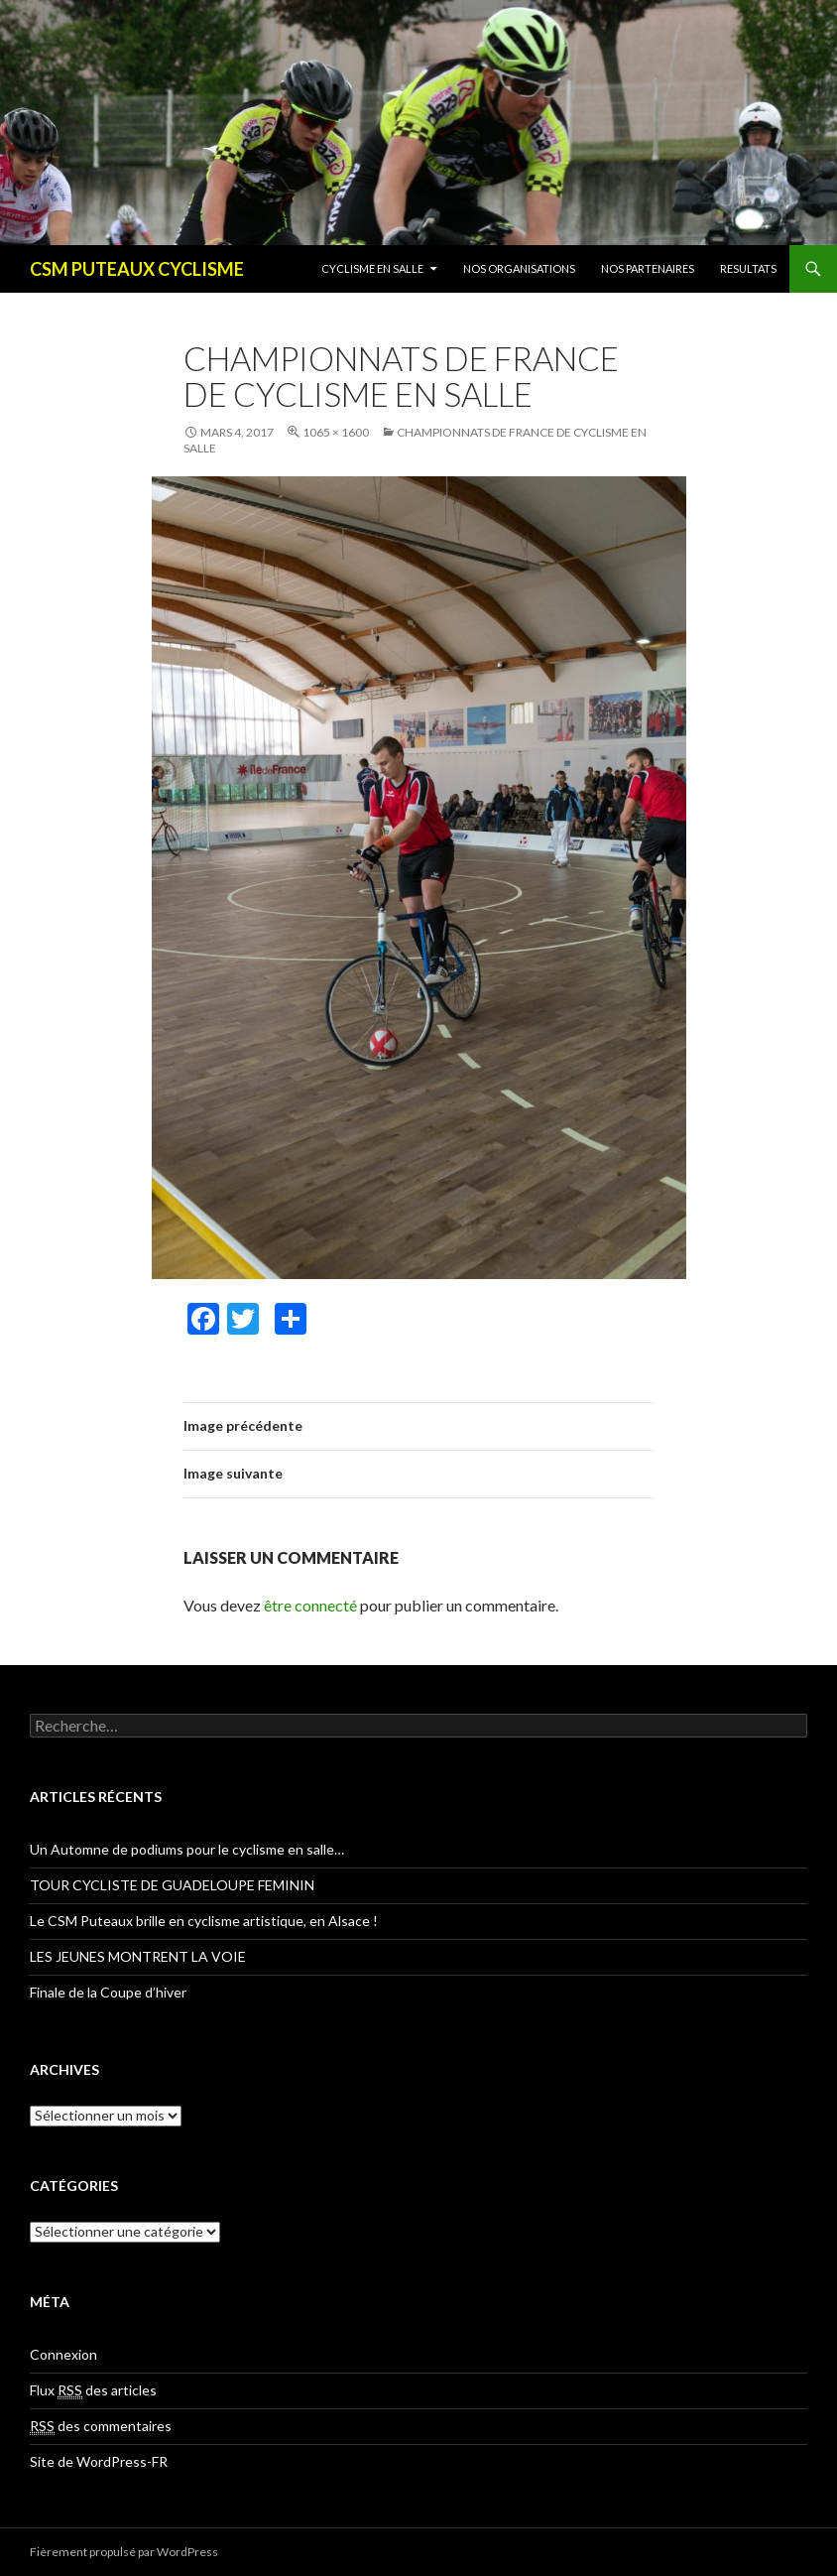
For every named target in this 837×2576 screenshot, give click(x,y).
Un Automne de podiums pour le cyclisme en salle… (187, 1849)
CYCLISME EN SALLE (372, 268)
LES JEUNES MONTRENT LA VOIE (138, 1956)
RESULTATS (748, 268)
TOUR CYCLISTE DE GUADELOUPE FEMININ (172, 1884)
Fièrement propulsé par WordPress (124, 2551)
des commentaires (101, 2426)
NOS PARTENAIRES (647, 268)
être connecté (310, 1605)
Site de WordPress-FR (99, 2461)
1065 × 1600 (335, 432)
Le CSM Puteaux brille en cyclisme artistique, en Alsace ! (204, 1920)
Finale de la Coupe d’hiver (108, 1992)
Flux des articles (93, 2390)
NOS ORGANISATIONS (519, 268)
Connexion (63, 2354)
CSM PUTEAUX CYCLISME (137, 269)
